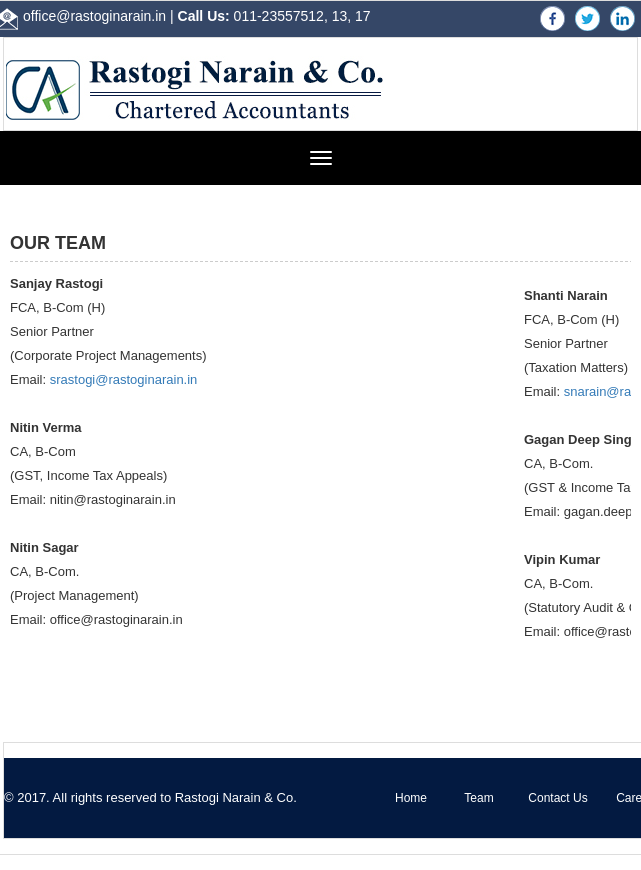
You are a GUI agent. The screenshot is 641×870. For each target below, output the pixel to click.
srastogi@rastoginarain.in (124, 379)
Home (411, 798)
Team (478, 798)
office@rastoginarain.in (94, 16)
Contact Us (557, 798)
